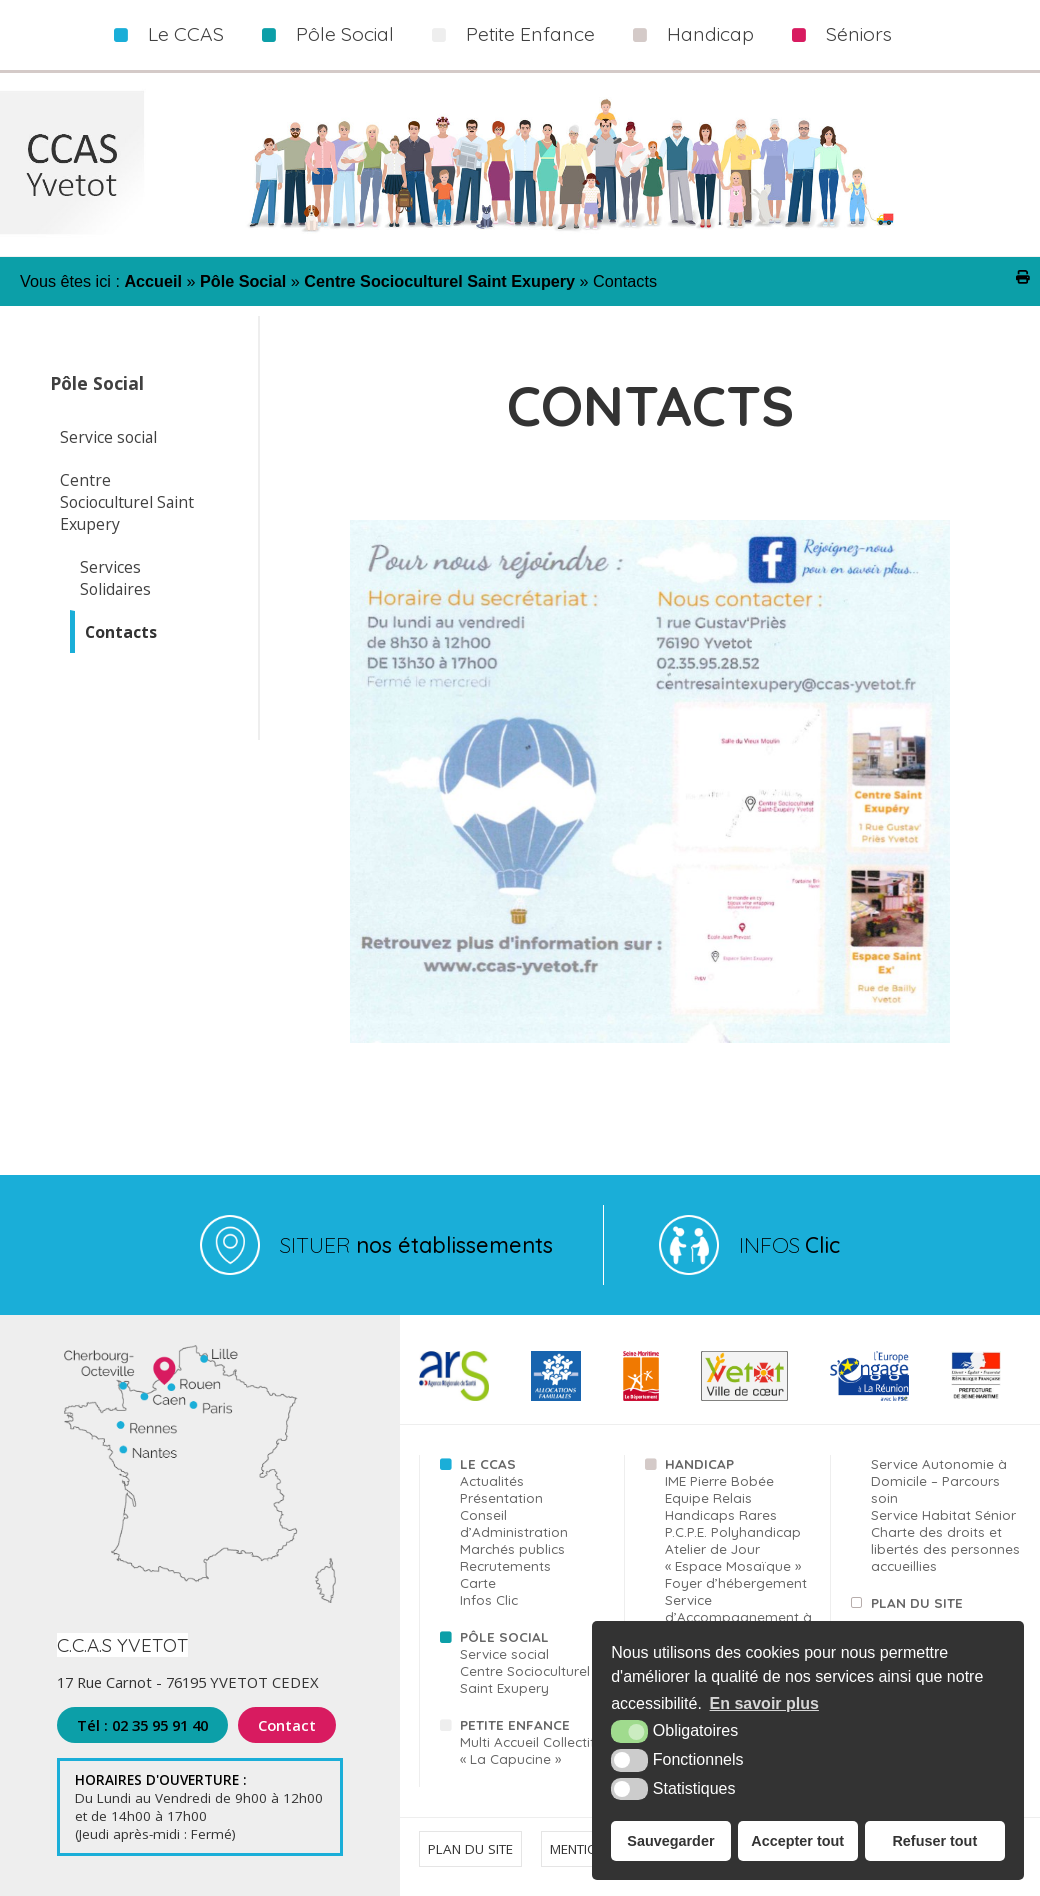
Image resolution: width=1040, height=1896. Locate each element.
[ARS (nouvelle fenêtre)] (453, 1396)
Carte (478, 1582)
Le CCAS (186, 34)
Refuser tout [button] (934, 1841)
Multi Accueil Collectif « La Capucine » (527, 1750)
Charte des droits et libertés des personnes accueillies (945, 1548)
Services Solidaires (115, 578)
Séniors (859, 34)
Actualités (492, 1480)
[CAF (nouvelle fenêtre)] (556, 1396)
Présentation (501, 1497)
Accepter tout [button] (797, 1841)
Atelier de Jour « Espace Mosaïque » (733, 1557)
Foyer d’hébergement (736, 1582)
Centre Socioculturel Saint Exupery (127, 502)
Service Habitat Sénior (943, 1514)
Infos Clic (489, 1599)
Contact (287, 1725)
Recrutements (505, 1565)
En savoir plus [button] (764, 1703)
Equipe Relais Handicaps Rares (721, 1506)
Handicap (710, 34)
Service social (108, 437)
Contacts (121, 632)
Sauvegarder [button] (670, 1841)
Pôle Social (345, 34)
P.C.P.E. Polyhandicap (733, 1531)
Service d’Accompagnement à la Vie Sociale (738, 1616)
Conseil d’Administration (514, 1523)
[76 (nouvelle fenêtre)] (641, 1396)
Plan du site (917, 1602)
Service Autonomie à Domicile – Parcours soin (939, 1480)
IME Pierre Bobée (719, 1480)
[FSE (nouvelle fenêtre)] (869, 1396)
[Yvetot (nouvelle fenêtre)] (744, 1396)
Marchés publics (512, 1548)
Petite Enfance (530, 34)
